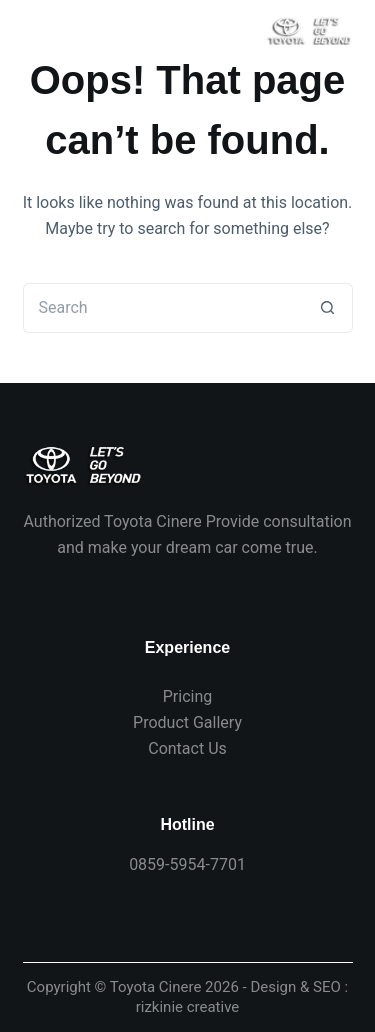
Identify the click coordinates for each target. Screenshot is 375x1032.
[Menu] (34, 30)
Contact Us (187, 748)
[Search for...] (163, 308)
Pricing (188, 696)
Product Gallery (187, 722)
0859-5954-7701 (187, 864)
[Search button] (328, 308)
